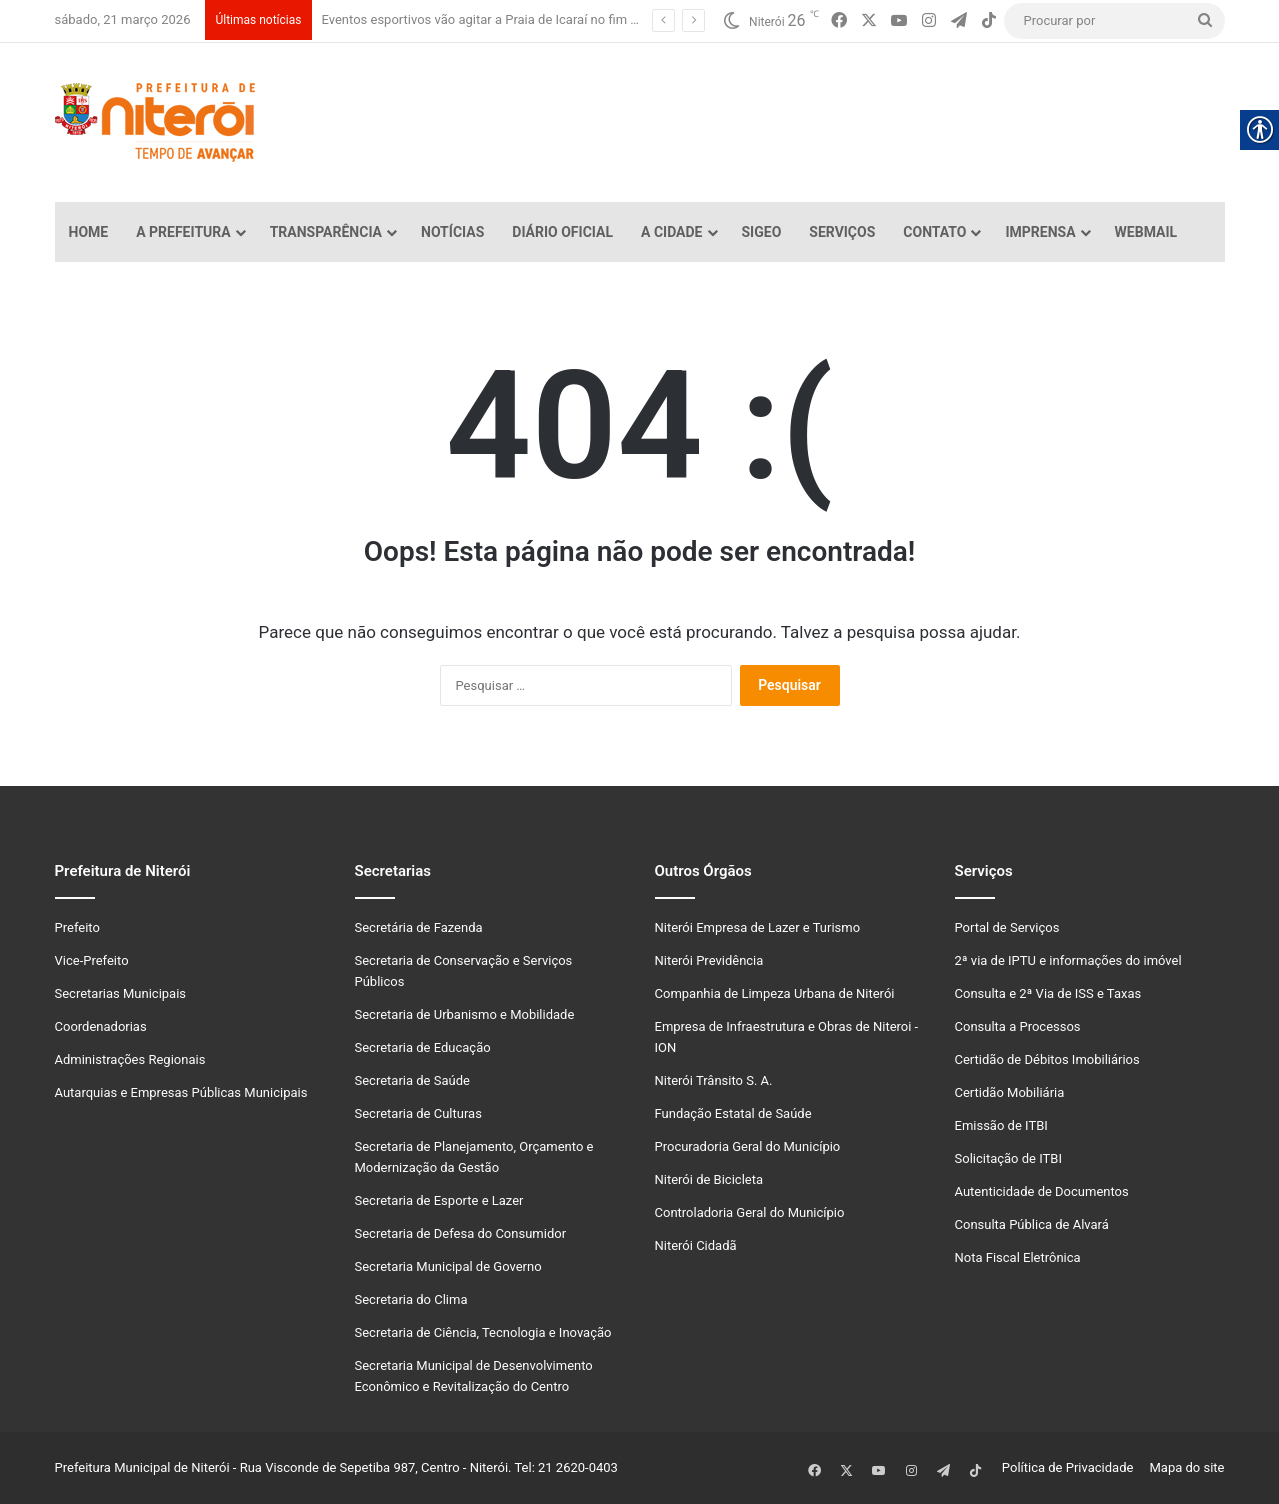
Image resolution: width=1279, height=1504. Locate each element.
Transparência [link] (326, 232)
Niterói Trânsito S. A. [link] (714, 1080)
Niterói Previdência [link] (709, 960)
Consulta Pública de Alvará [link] (1032, 1224)
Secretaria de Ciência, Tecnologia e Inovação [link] (483, 1332)
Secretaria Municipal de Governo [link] (448, 1266)
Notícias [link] (452, 232)
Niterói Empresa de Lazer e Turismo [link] (758, 927)
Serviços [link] (842, 232)
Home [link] (89, 232)
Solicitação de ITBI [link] (1008, 1158)
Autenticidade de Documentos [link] (1042, 1191)
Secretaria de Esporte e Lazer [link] (439, 1200)
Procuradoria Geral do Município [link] (748, 1146)
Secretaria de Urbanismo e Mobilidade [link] (465, 1014)
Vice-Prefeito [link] (92, 960)
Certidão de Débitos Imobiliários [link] (1047, 1059)
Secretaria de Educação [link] (423, 1047)
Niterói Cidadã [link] (696, 1245)
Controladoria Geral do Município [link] (750, 1212)
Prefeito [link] (77, 927)
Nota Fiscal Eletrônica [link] (1018, 1257)
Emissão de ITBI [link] (1001, 1125)
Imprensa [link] (1040, 232)
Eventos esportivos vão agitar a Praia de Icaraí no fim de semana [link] (508, 19)
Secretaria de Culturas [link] (418, 1113)
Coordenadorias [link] (101, 1026)
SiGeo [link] (762, 232)
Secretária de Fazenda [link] (419, 927)
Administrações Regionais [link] (130, 1059)
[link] (839, 21)
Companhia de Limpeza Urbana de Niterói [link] (775, 993)
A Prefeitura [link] (183, 232)
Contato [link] (934, 232)
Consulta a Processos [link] (1018, 1026)
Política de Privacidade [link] (1072, 1467)
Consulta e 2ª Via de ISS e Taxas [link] (1048, 993)
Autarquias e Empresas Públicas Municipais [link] (181, 1092)
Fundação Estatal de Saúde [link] (733, 1113)
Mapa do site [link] (1183, 1467)
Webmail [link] (1146, 232)
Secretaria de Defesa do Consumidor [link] (461, 1233)
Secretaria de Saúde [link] (412, 1080)
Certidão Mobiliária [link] (1010, 1092)
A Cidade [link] (671, 232)
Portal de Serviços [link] (1007, 927)
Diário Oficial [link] (562, 232)
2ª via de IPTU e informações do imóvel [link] (1068, 960)
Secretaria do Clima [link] (411, 1299)
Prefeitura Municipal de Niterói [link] (142, 1467)
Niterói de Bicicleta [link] (709, 1179)
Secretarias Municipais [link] (121, 993)
